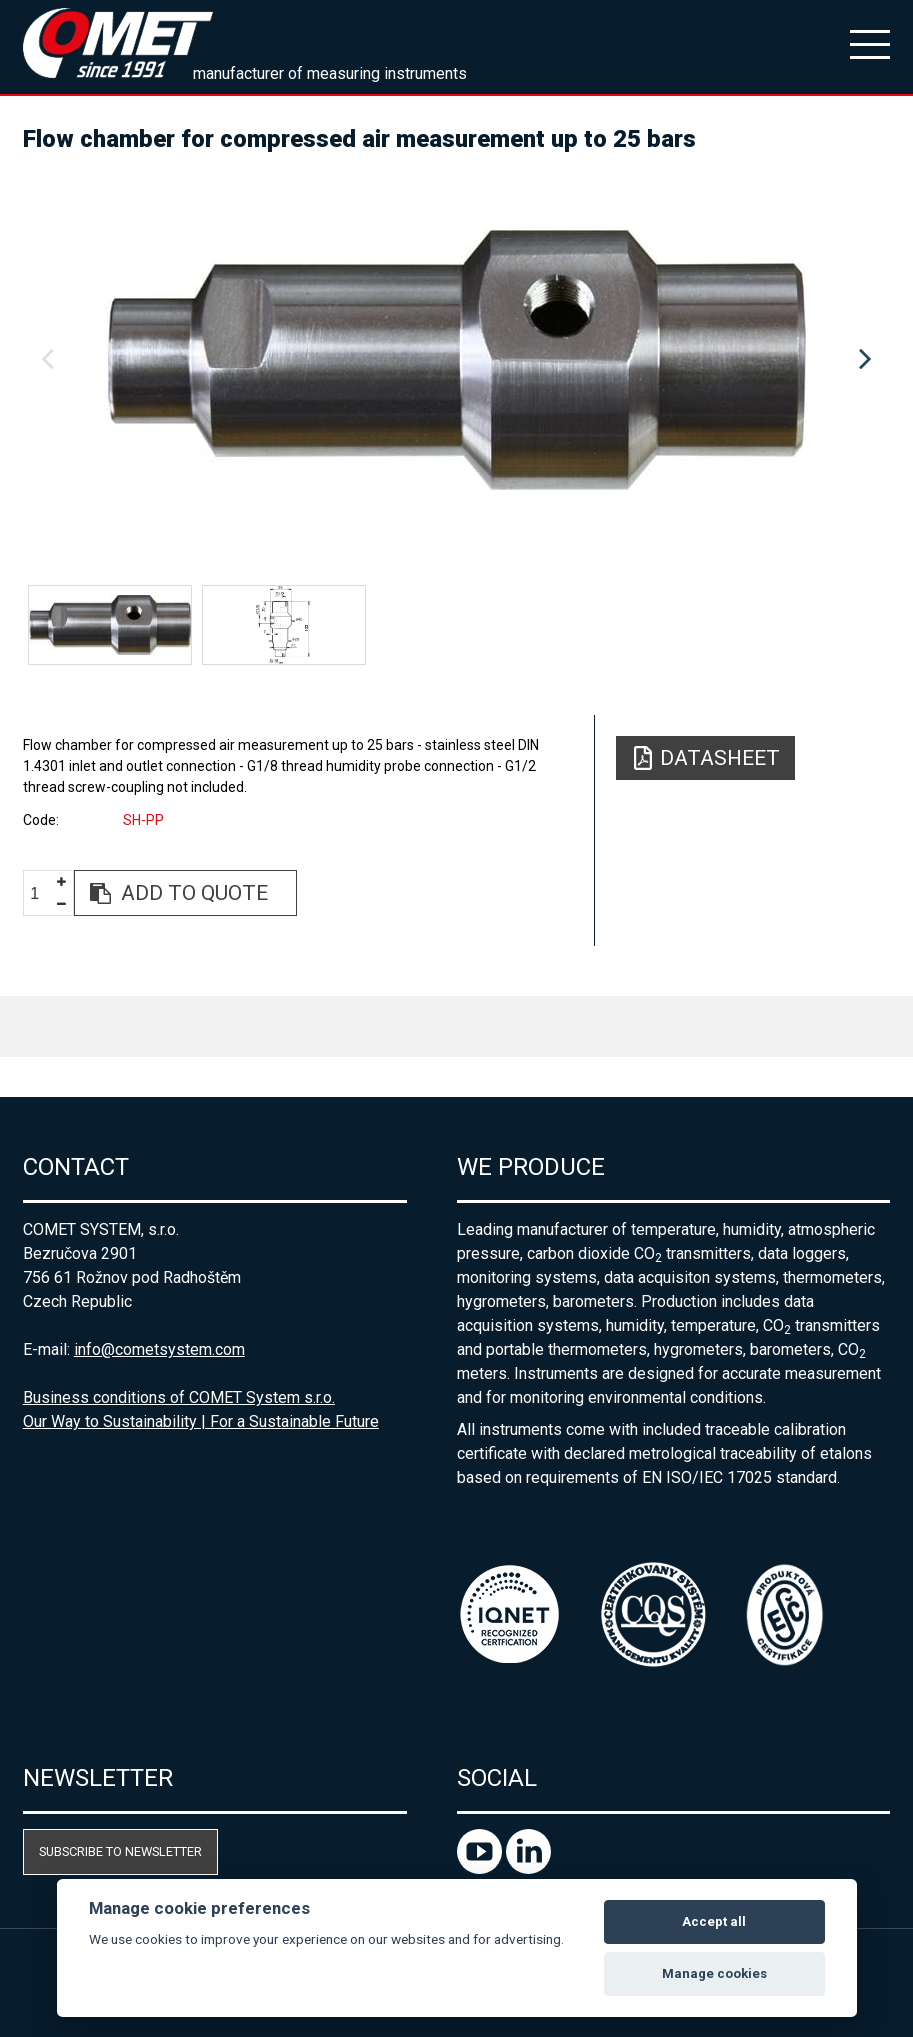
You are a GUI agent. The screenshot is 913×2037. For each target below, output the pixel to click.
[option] (456, 360)
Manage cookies (714, 1973)
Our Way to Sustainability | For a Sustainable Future (201, 1421)
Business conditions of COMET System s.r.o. (179, 1397)
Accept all (714, 1921)
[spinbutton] (42, 893)
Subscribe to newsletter (120, 1851)
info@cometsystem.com (159, 1349)
